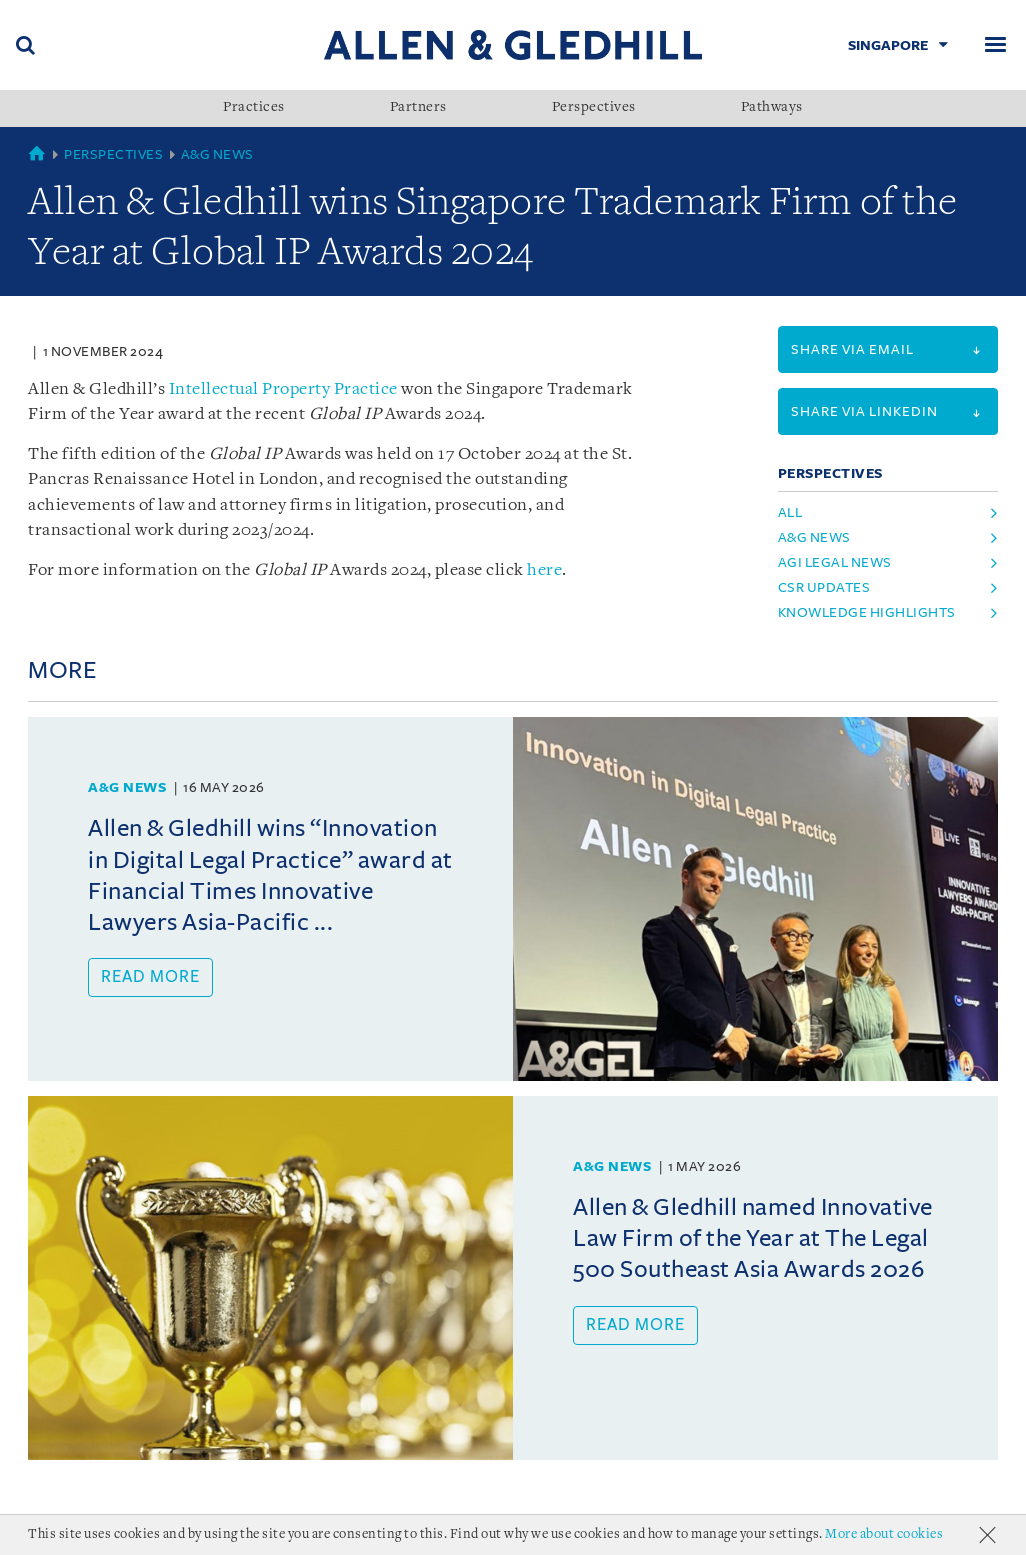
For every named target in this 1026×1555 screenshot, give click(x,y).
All (790, 512)
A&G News (217, 154)
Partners (418, 108)
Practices (254, 108)
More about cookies (884, 1534)
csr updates (824, 587)
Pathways (772, 108)
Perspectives (594, 108)
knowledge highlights (867, 612)
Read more (150, 977)
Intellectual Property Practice (283, 389)
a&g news (814, 537)
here (544, 570)
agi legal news (835, 562)
